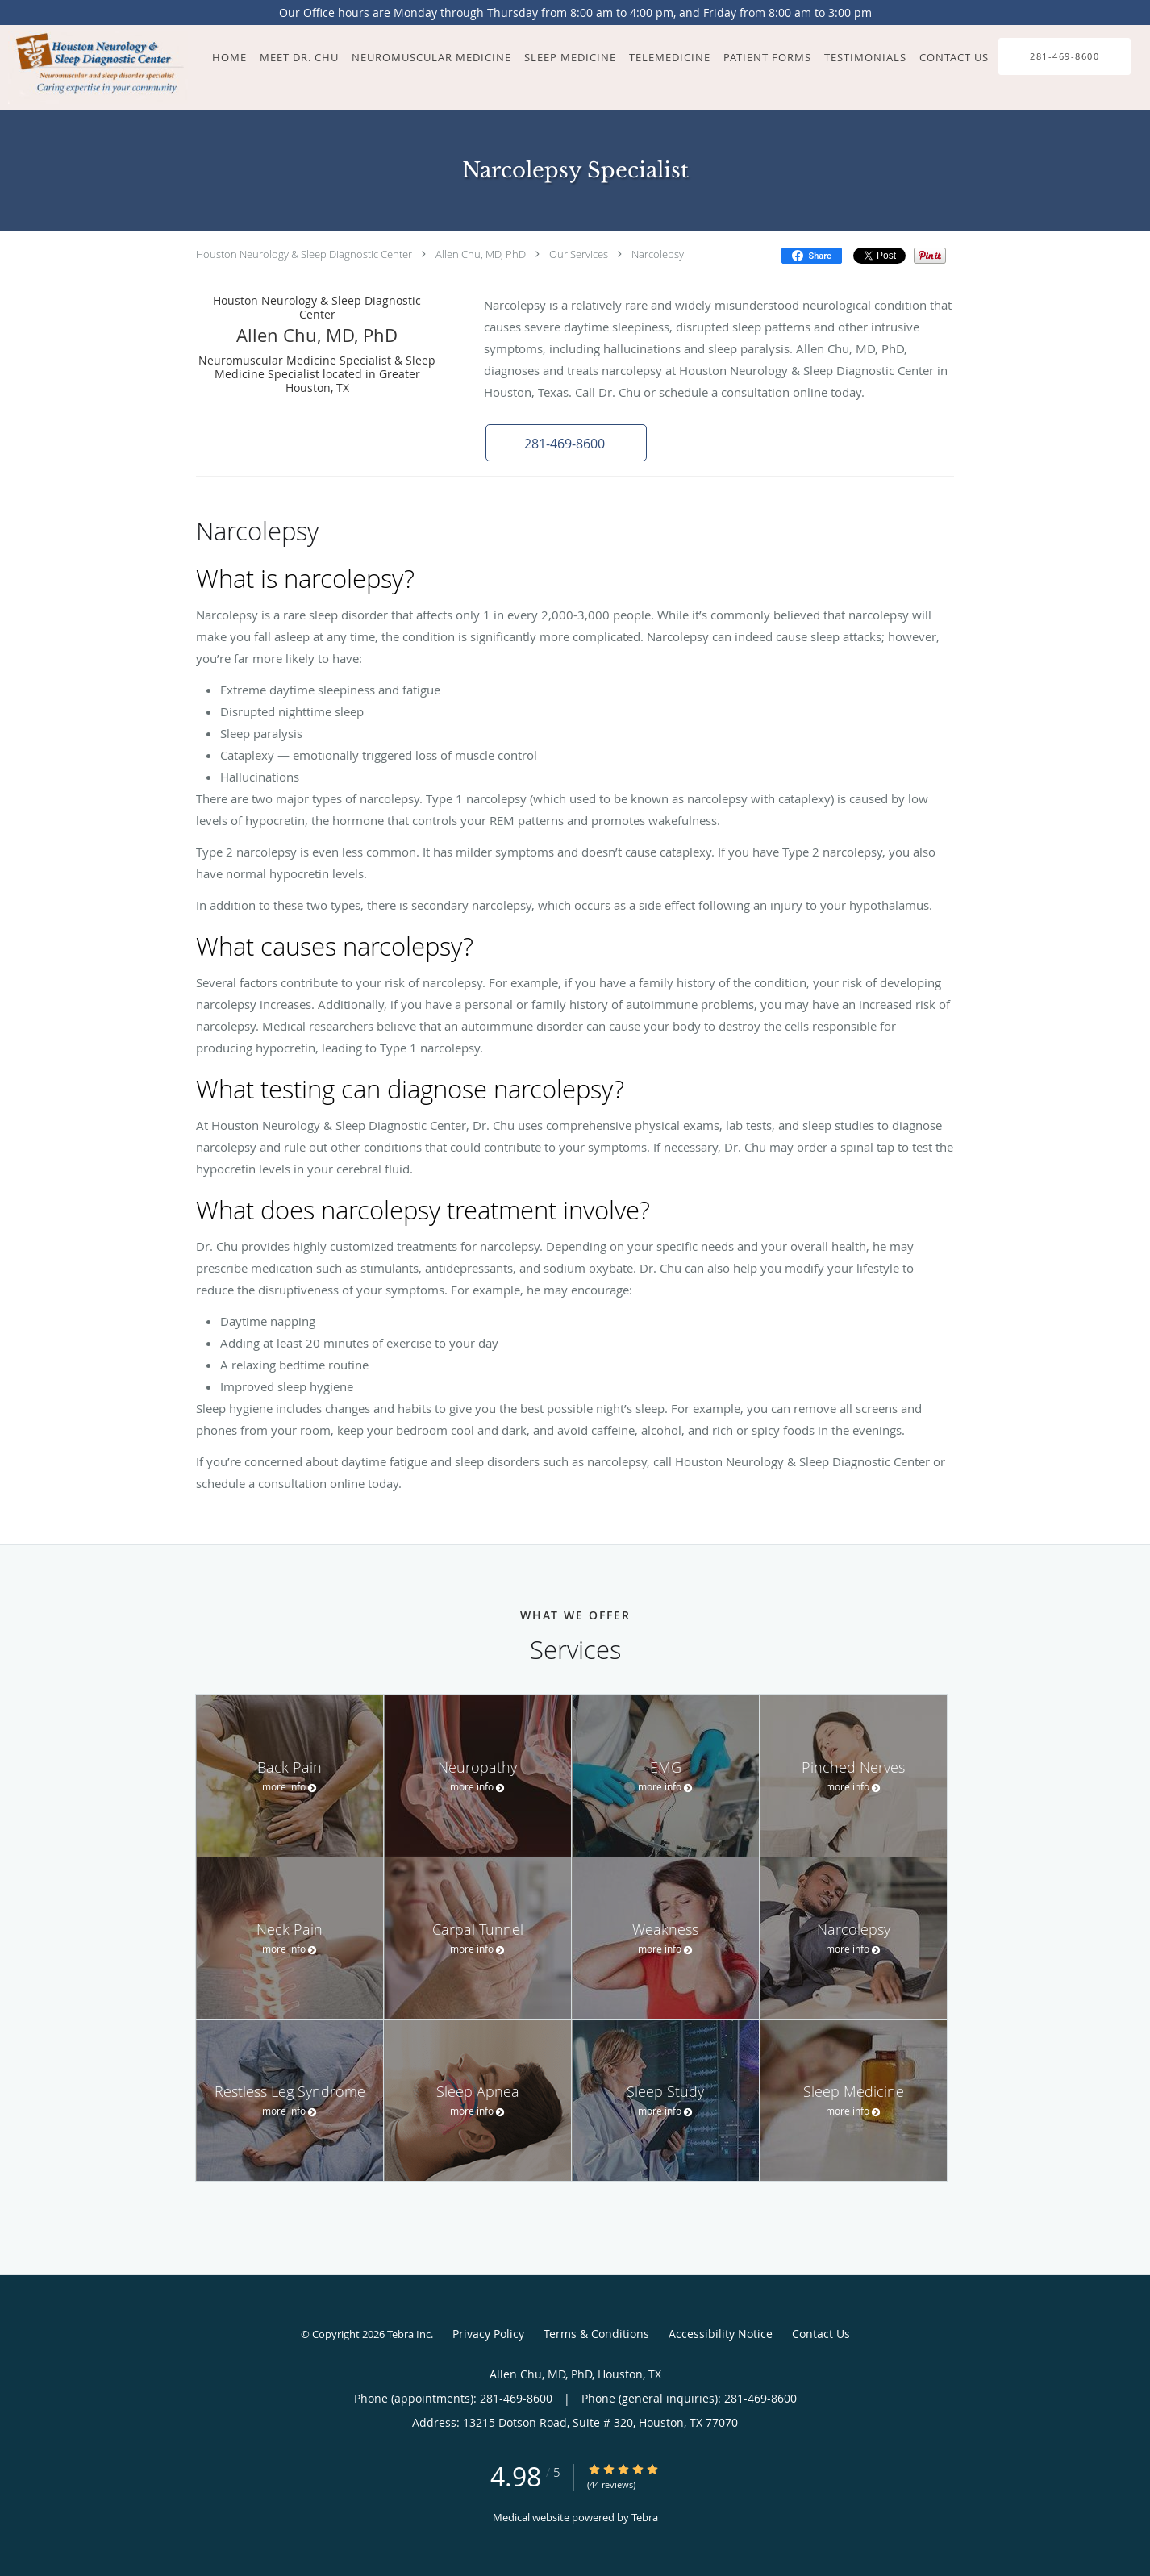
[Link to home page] (94, 67)
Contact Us (821, 2333)
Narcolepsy (657, 254)
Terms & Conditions (596, 2333)
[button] (566, 442)
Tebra (644, 2517)
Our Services (578, 254)
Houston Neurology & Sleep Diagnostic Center (304, 254)
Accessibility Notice (721, 2333)
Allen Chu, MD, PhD (480, 254)
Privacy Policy (488, 2333)
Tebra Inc (409, 2334)
